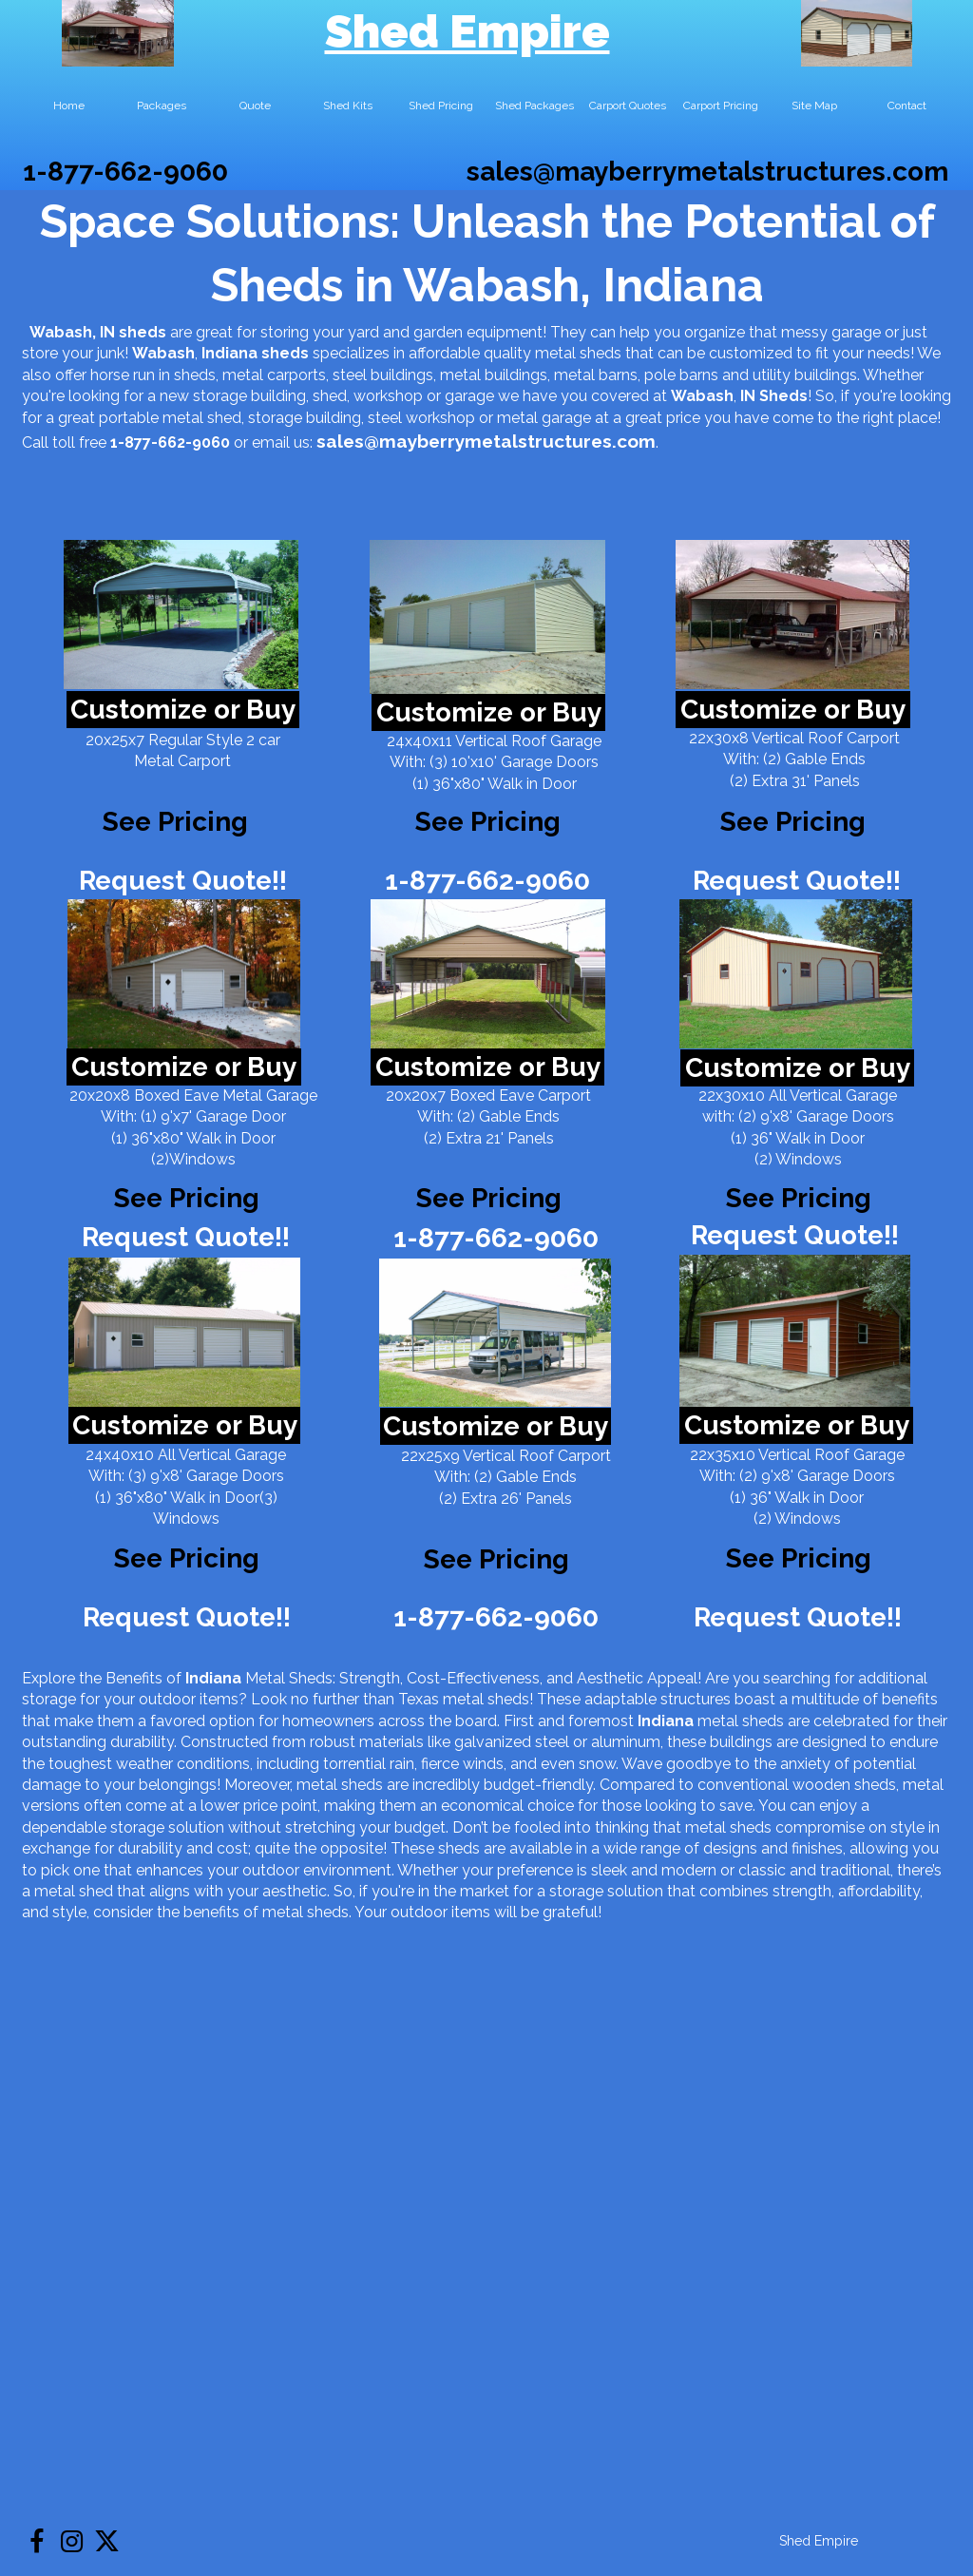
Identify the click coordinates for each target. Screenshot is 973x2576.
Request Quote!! (183, 880)
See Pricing (793, 821)
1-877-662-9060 (125, 171)
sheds (285, 353)
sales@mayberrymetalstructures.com (707, 171)
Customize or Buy (183, 709)
